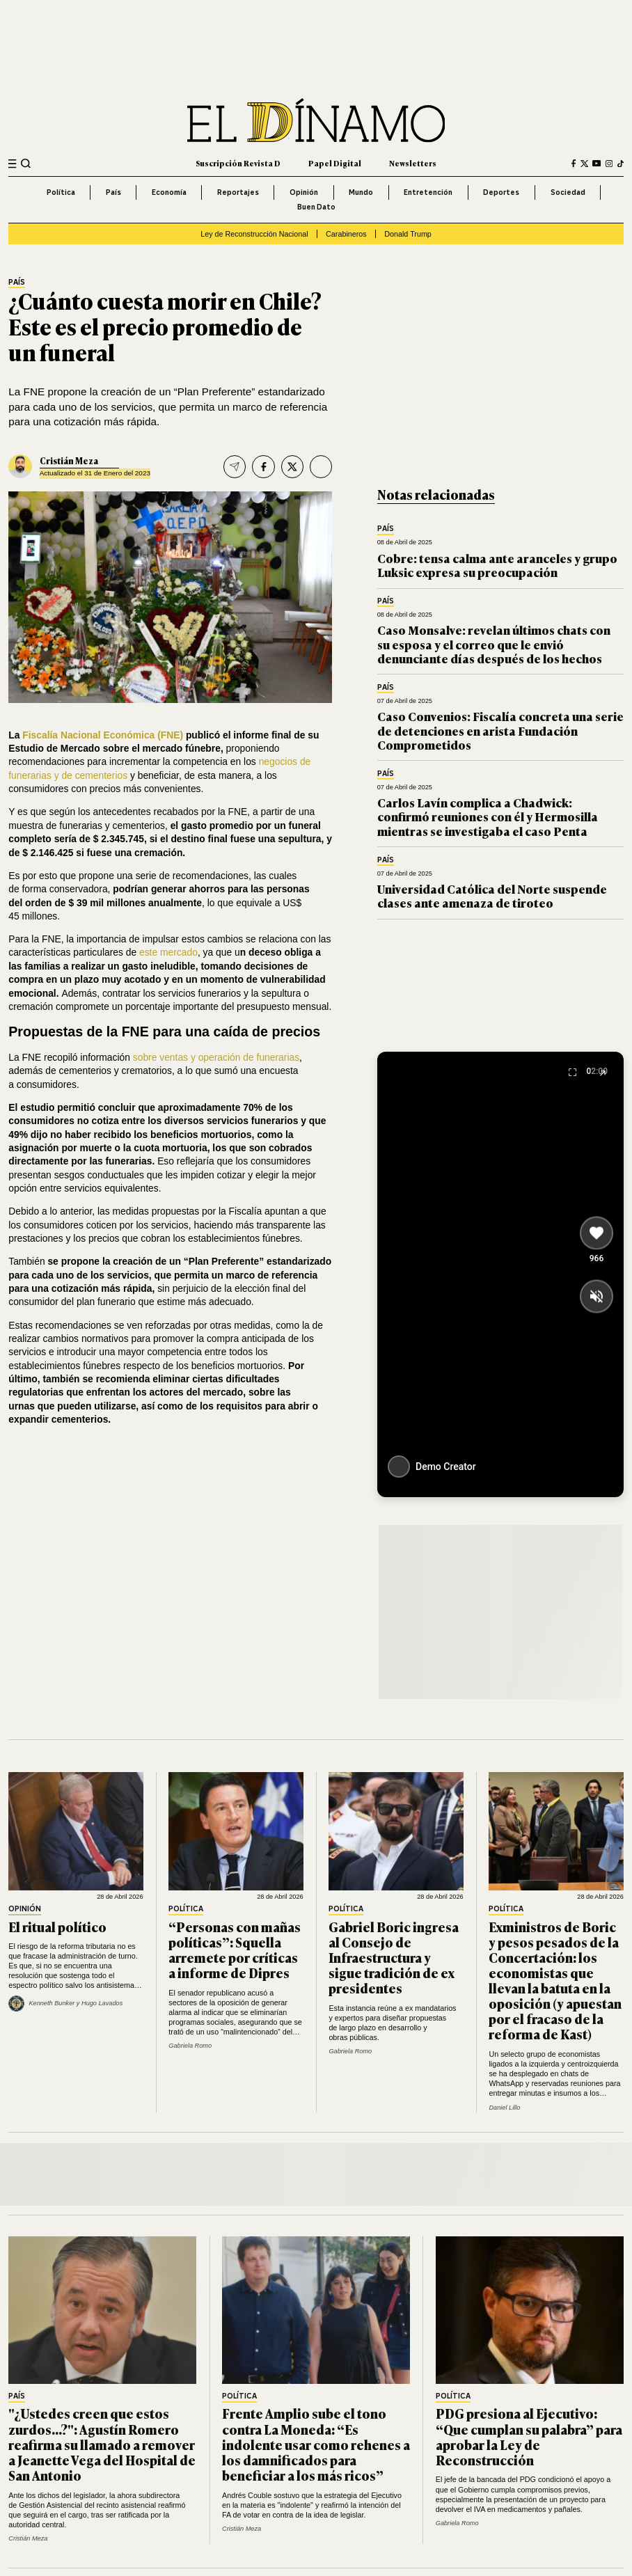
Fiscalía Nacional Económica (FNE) (102, 735)
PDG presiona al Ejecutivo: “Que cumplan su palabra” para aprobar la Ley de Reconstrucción (529, 2436)
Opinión (304, 192)
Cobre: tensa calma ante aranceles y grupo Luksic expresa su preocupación (497, 564)
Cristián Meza (69, 461)
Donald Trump (408, 234)
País (113, 192)
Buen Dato (316, 207)
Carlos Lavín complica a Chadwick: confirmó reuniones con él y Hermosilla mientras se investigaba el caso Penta (487, 816)
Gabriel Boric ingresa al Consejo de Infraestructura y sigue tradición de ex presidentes (394, 1957)
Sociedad (568, 192)
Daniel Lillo (504, 2107)
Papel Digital (334, 162)
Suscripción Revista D (238, 162)
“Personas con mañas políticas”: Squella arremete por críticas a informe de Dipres (234, 1949)
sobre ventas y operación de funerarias (216, 1057)
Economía (169, 192)
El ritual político (57, 1926)
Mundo (361, 192)
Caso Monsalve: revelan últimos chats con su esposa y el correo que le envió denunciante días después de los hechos (493, 644)
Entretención (428, 192)
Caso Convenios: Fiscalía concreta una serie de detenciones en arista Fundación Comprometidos (500, 730)
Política (61, 192)
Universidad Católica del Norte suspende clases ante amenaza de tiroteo (492, 895)
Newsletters (412, 162)
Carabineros (346, 234)
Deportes (501, 192)
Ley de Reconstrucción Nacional (254, 234)
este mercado (168, 952)
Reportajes (238, 192)
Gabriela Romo (190, 2045)
